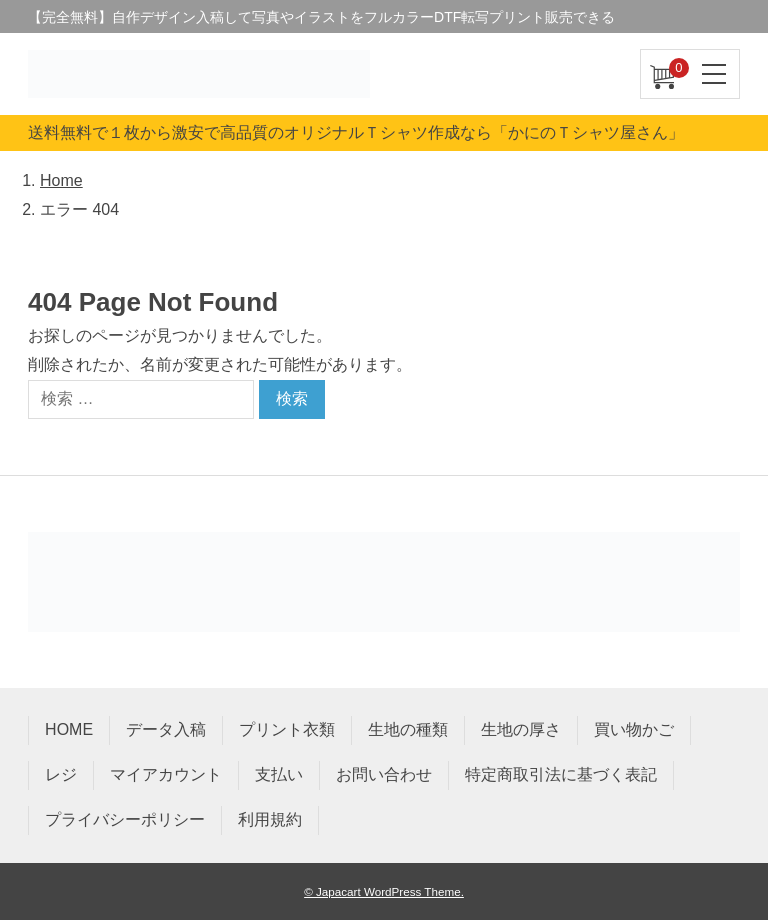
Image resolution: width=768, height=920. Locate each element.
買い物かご (634, 729)
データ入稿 (166, 729)
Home (61, 180)
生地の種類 (408, 729)
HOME (69, 729)
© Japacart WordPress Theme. (384, 891)
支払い (279, 774)
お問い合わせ (384, 774)
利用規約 (270, 819)
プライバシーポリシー (125, 819)
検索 (292, 398)
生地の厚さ (521, 729)
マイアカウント (166, 774)
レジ (61, 774)
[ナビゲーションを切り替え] (715, 74)
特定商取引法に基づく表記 (561, 774)
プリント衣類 (287, 729)
